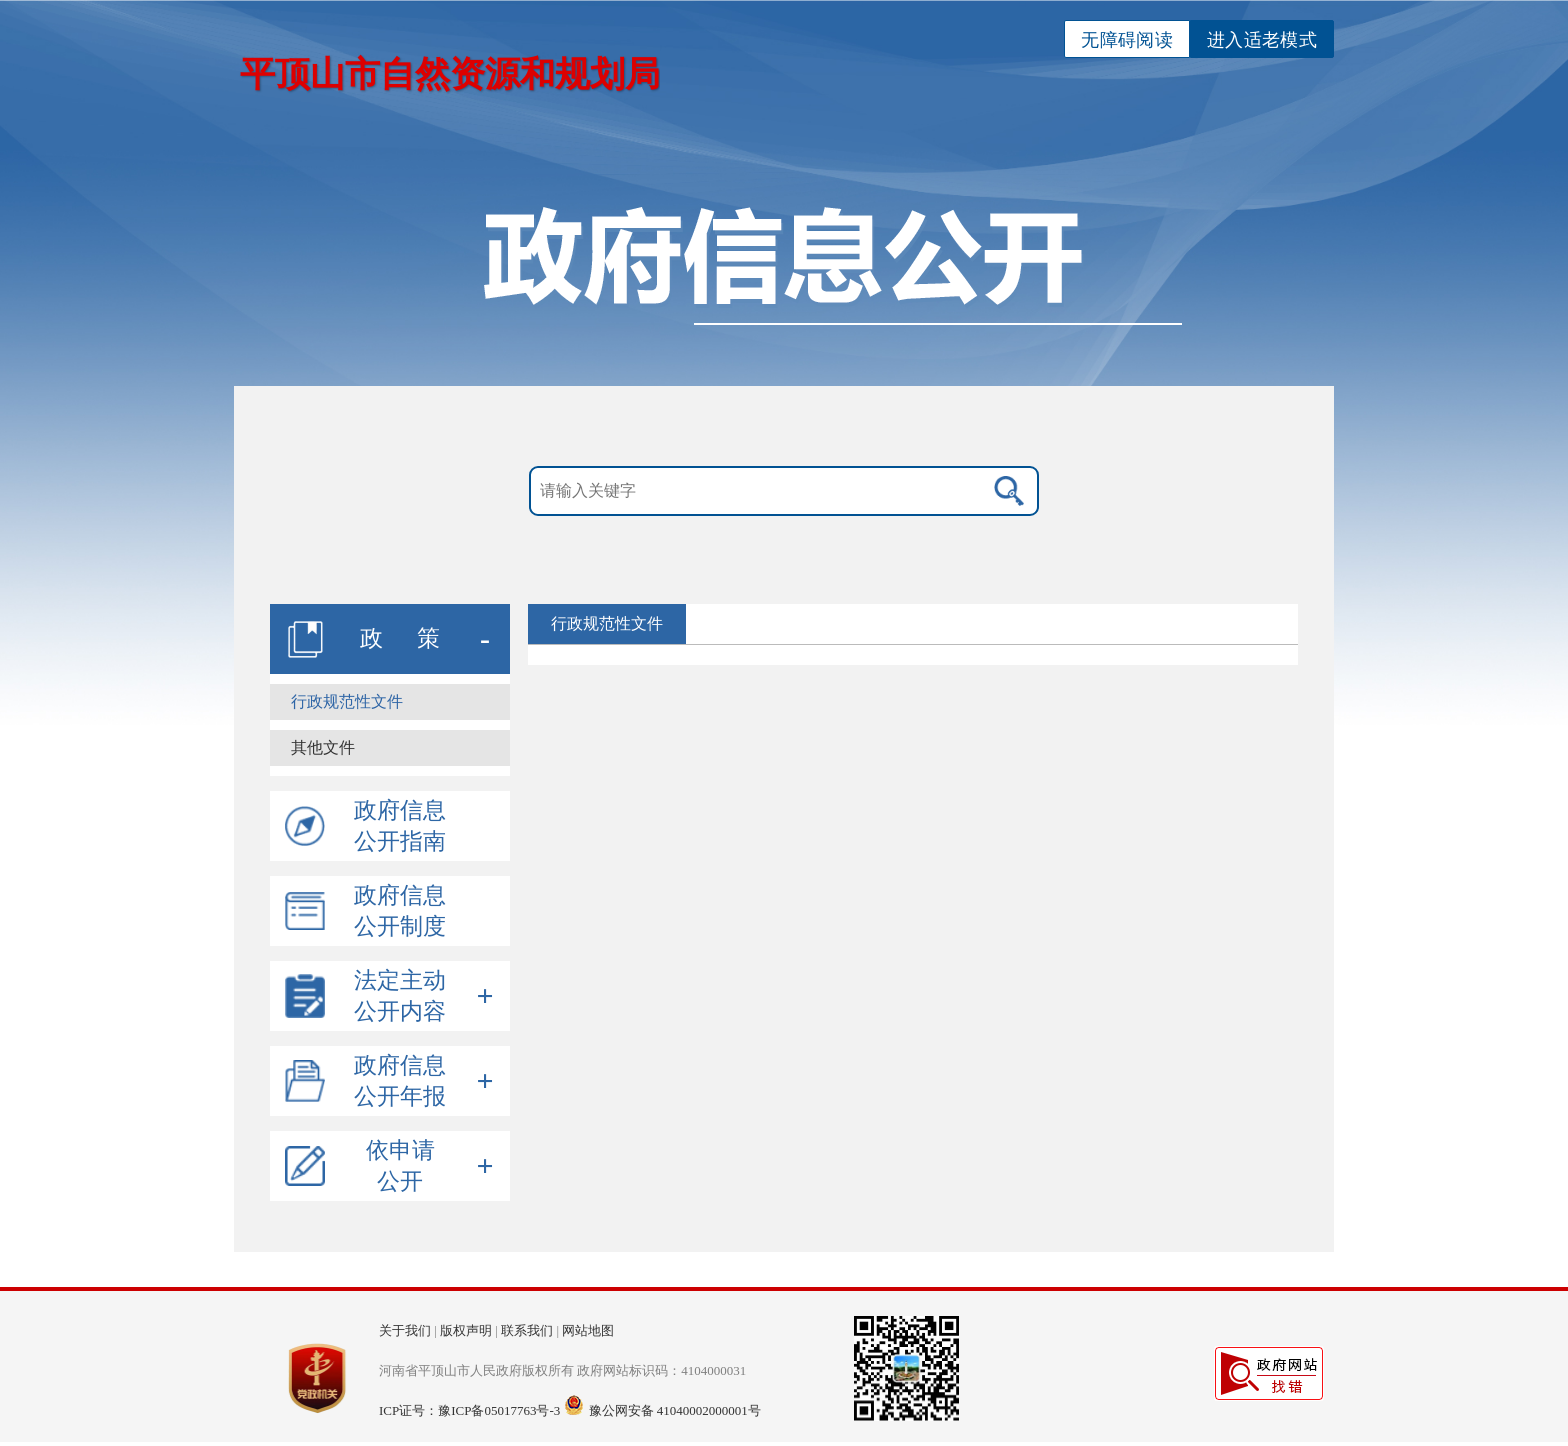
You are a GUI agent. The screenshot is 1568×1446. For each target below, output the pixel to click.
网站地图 (588, 1330)
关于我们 (405, 1330)
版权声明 (466, 1330)
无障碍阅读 (1127, 40)
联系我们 (527, 1330)
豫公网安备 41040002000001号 (675, 1410)
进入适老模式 (1262, 40)
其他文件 (323, 747)
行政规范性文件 (347, 701)
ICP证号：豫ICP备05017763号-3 (469, 1410)
